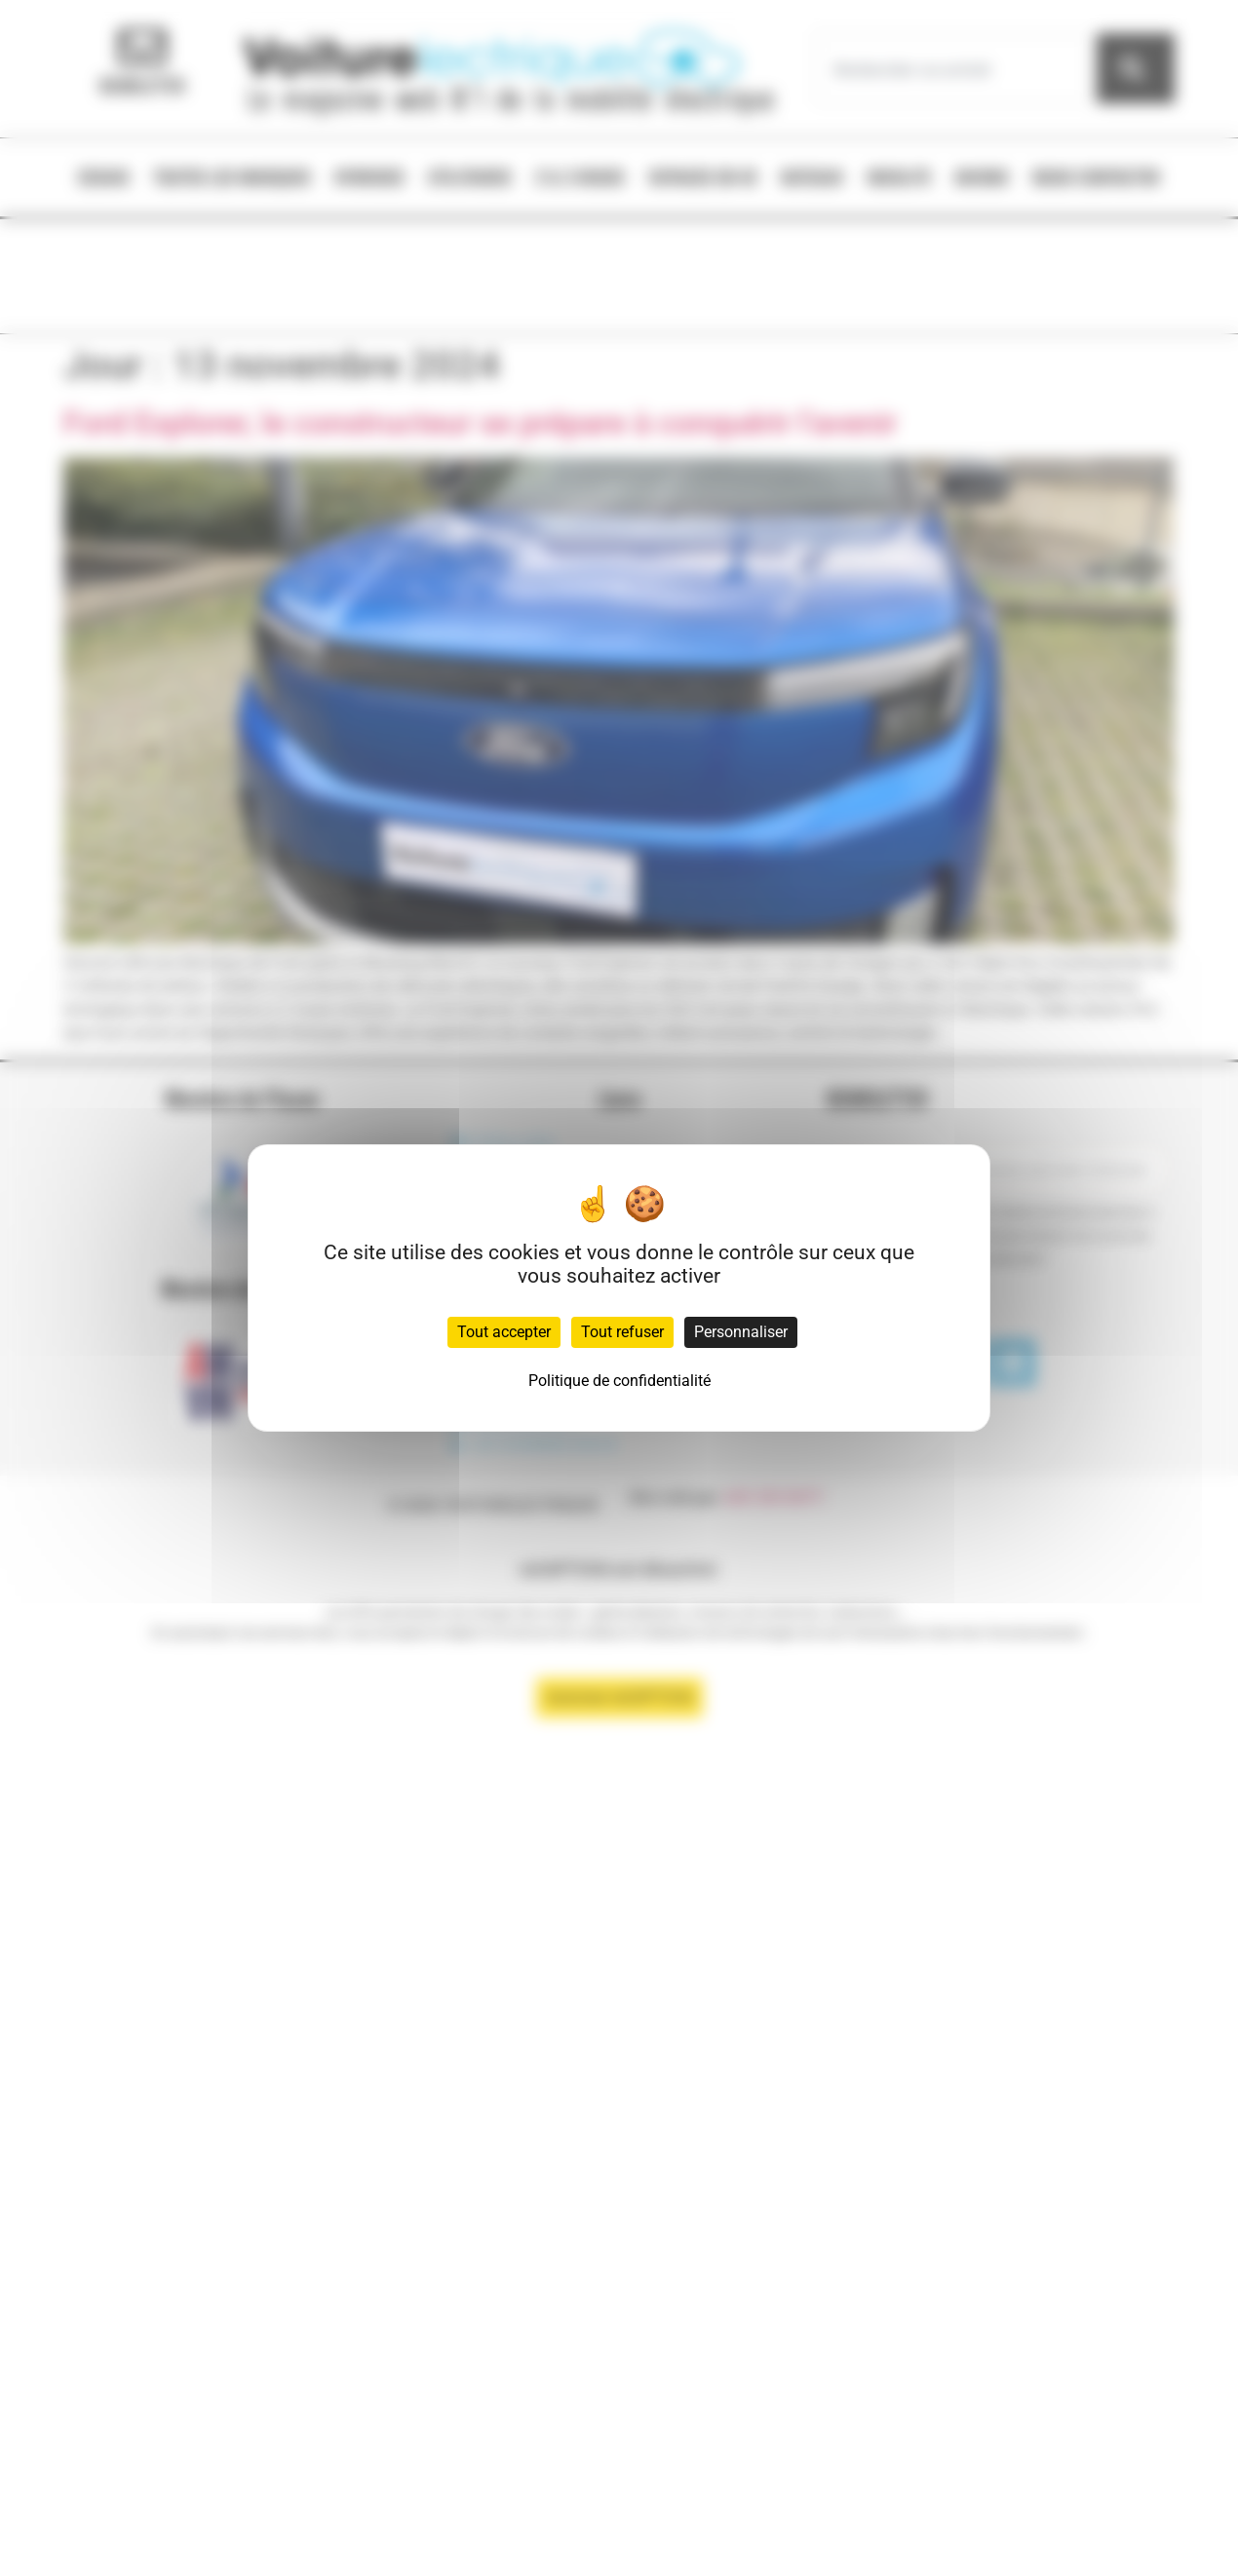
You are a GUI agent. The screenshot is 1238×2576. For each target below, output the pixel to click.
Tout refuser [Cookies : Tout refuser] (622, 1332)
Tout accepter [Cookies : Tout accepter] (504, 1332)
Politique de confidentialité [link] (619, 1380)
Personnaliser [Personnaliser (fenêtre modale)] (741, 1332)
